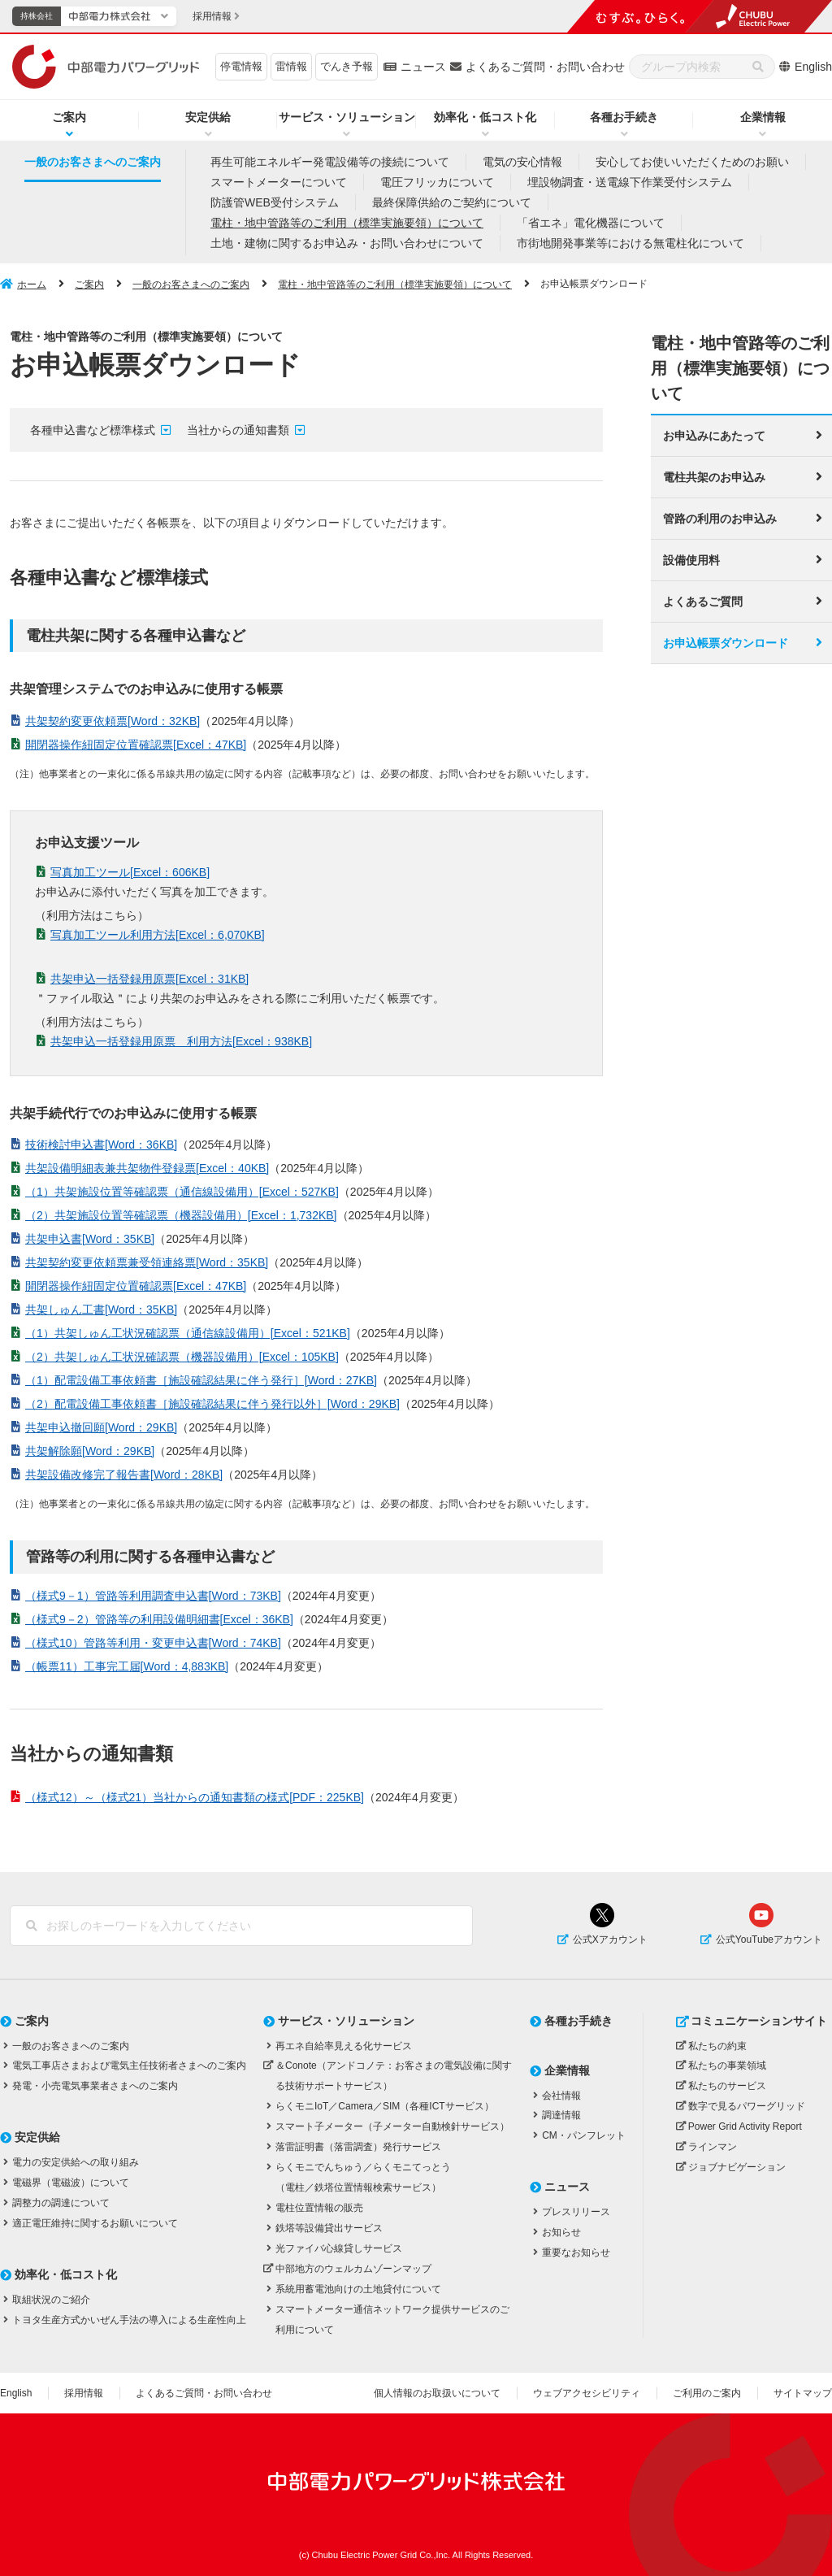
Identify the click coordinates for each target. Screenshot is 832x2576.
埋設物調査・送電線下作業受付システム (629, 182)
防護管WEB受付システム (274, 202)
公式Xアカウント (610, 1939)
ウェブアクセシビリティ (586, 2393)
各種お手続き (624, 117)
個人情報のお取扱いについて (437, 2393)
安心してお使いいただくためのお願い (692, 161)
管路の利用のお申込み (720, 516)
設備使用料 (691, 558)
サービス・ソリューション (347, 117)
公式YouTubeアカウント (769, 1939)
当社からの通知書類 (238, 430)
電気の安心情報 (522, 161)
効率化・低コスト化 (485, 117)
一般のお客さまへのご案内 (92, 161)
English (813, 66)
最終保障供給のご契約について (451, 202)
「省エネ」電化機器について (591, 222)
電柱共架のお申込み (714, 475)
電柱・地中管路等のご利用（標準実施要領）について (346, 222)
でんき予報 (346, 66)
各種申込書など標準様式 (92, 430)
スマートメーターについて (278, 182)
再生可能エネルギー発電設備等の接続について (329, 161)
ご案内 (69, 117)
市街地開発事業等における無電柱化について (630, 243)
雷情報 (291, 66)
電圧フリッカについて (437, 182)
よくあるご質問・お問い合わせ (545, 66)
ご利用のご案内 (707, 2393)
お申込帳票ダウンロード (725, 641)
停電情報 (241, 66)
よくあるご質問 (703, 599)
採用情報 (83, 2393)
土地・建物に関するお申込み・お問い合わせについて (346, 243)
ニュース (423, 66)
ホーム (31, 284)
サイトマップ (803, 2393)
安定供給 (208, 117)
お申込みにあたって (714, 434)
